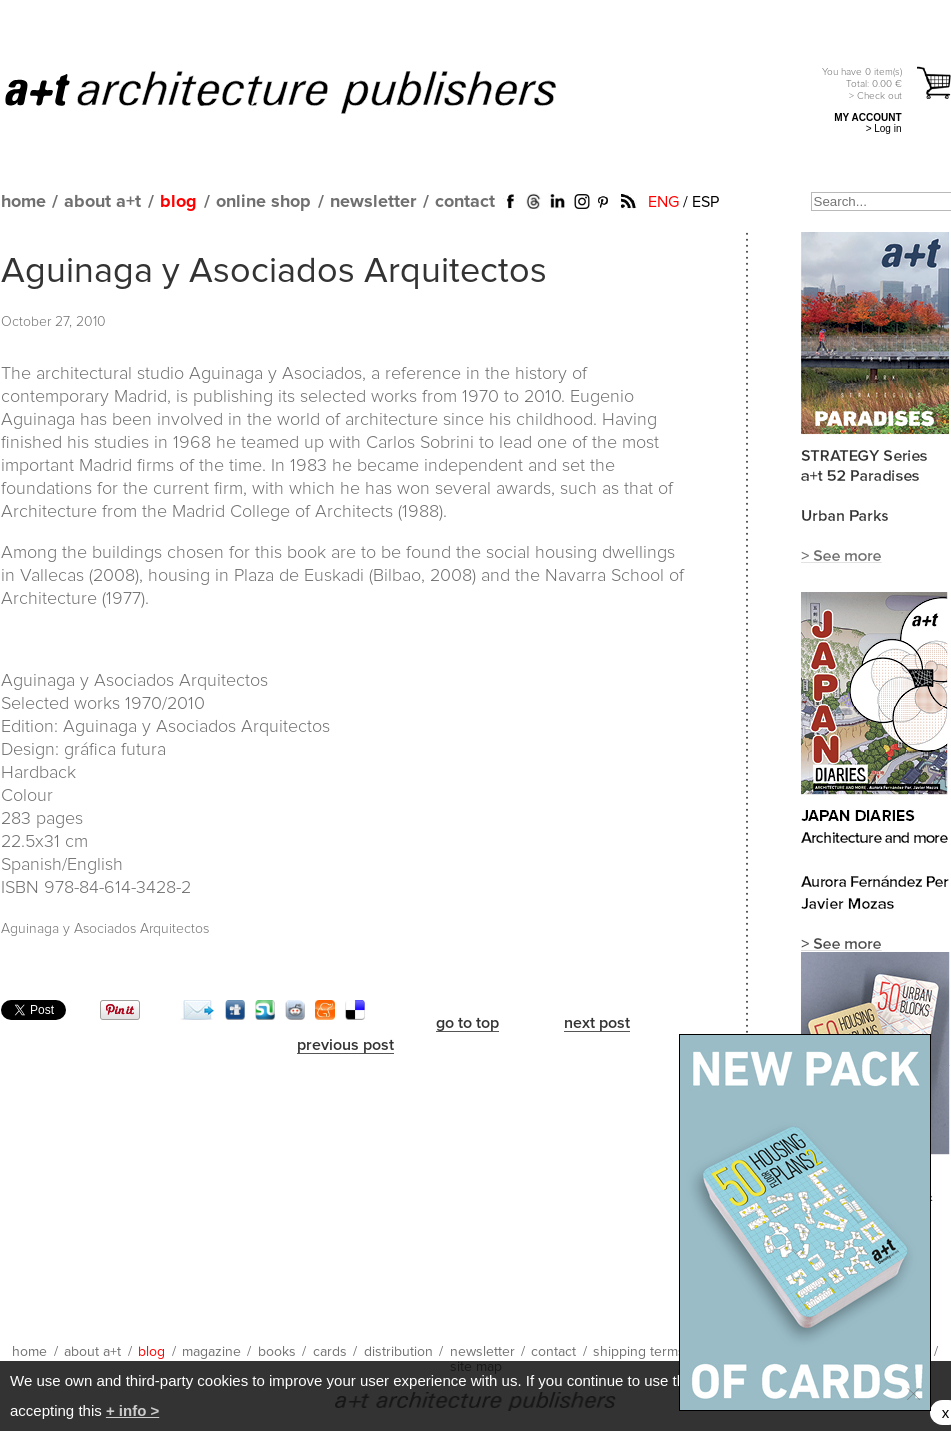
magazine (211, 1352)
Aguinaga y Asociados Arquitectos (274, 272)
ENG (663, 202)
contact (465, 202)
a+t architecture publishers (305, 91)
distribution (398, 1352)
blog (178, 202)
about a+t (102, 202)
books (277, 1352)
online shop (263, 202)
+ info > (132, 1410)
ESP (705, 202)
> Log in (884, 128)
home (23, 202)
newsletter (373, 202)
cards (330, 1352)
